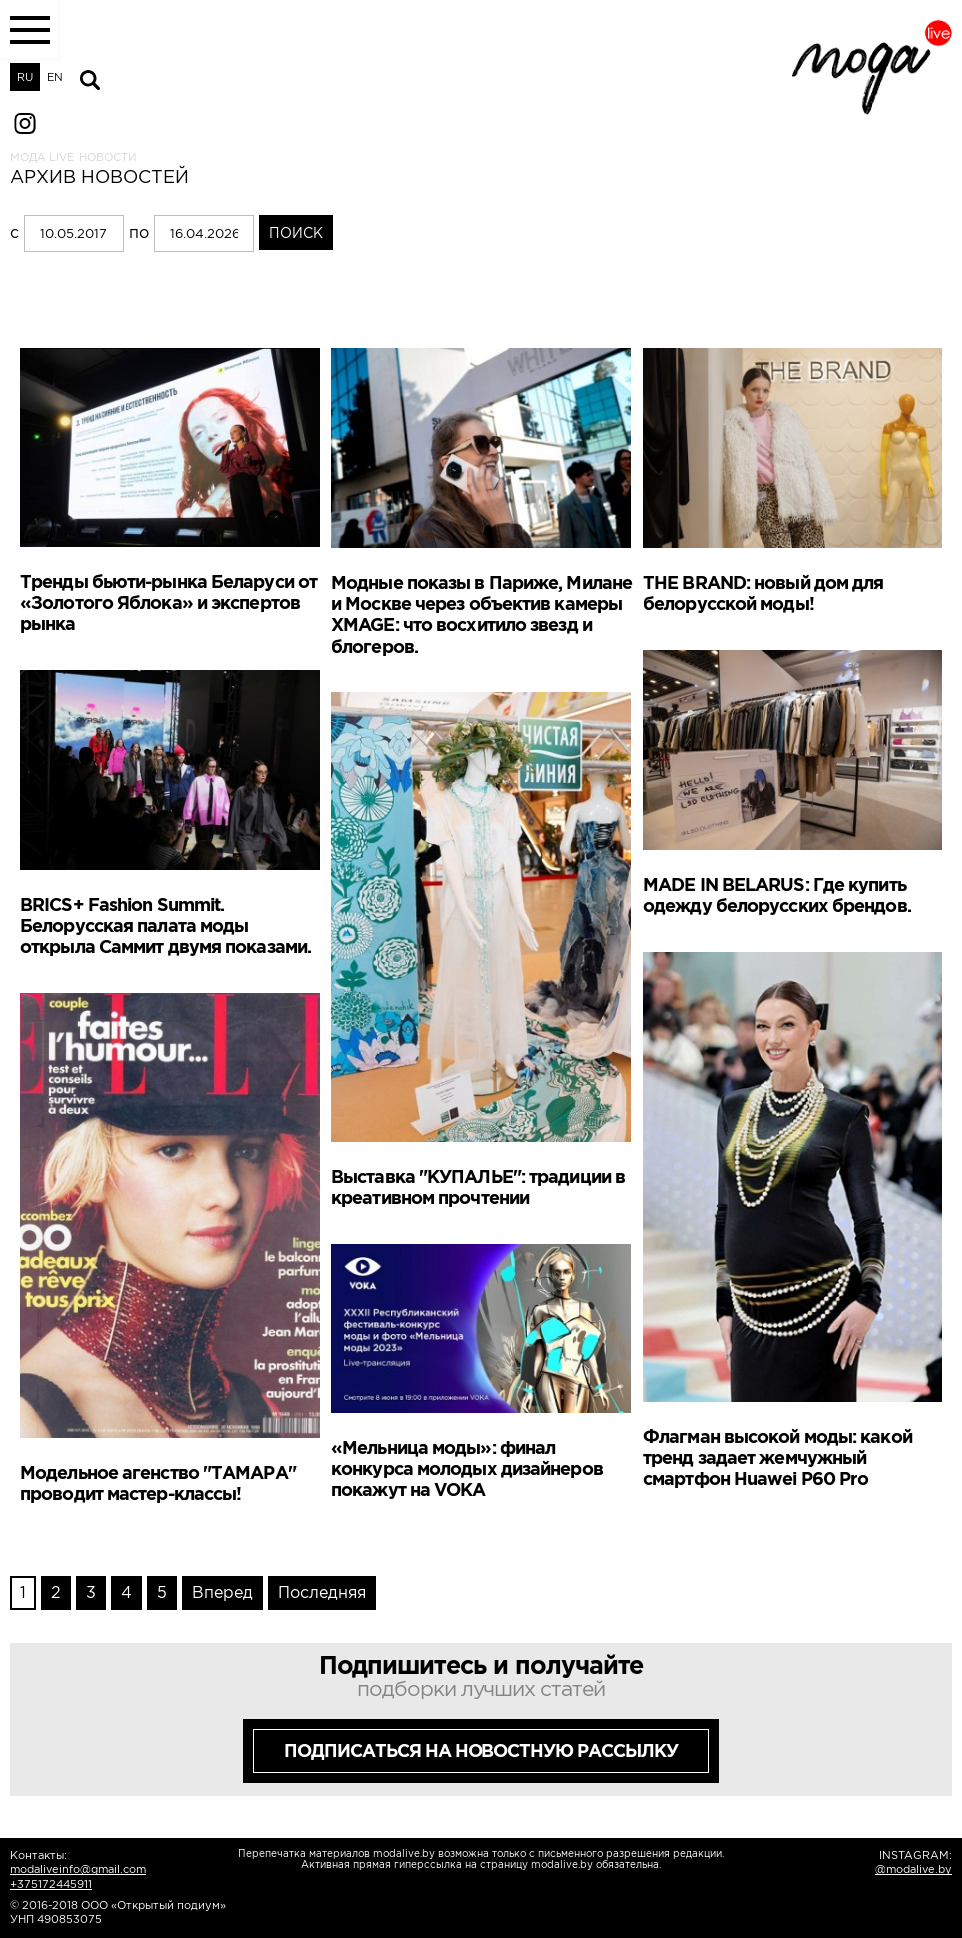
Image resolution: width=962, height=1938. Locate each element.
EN (55, 77)
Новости (107, 157)
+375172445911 (51, 1884)
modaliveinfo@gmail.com (78, 1869)
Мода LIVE (42, 157)
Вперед (222, 1592)
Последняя (322, 1592)
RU (25, 77)
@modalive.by (913, 1869)
